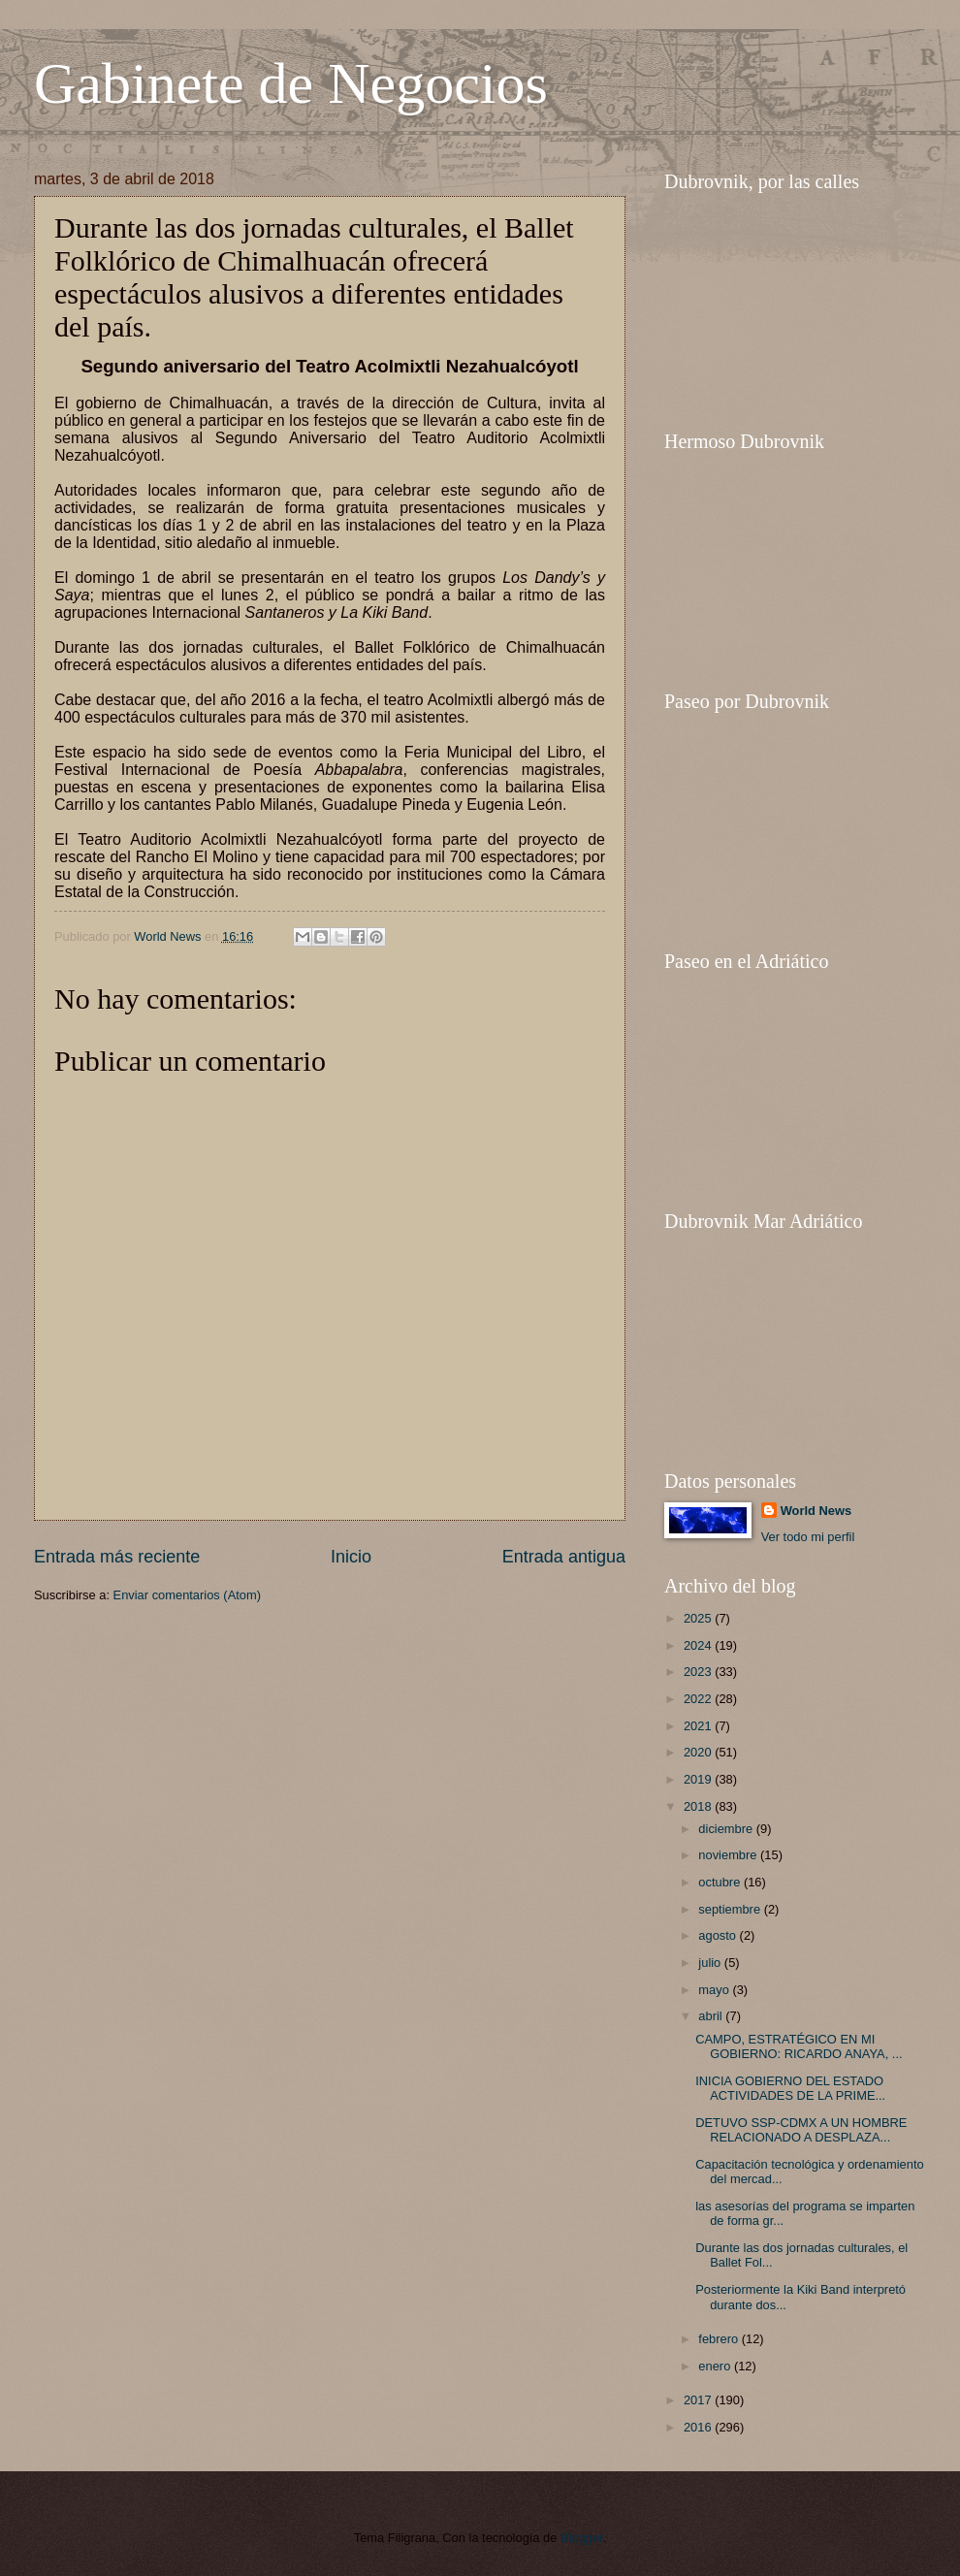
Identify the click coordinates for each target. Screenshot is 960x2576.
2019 (699, 1779)
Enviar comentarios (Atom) (187, 1595)
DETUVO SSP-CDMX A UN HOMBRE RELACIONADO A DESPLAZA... (801, 2129)
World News (816, 1510)
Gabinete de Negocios (291, 83)
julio (710, 1962)
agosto (718, 1935)
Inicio (351, 1556)
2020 (699, 1752)
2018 (699, 1806)
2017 (699, 2400)
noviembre (729, 1855)
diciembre (726, 1828)
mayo (715, 1989)
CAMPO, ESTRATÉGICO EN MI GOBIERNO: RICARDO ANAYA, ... (798, 2046)
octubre (721, 1882)
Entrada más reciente (117, 1556)
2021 (699, 1726)
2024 (699, 1645)
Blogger (581, 2537)
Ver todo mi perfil (808, 1537)
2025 (699, 1618)
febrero (719, 2339)
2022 (699, 1698)
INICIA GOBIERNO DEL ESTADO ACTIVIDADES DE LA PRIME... (790, 2088)
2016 (699, 2427)
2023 (699, 1671)
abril (711, 2016)
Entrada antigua (563, 1556)
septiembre (730, 1909)
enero (716, 2366)
